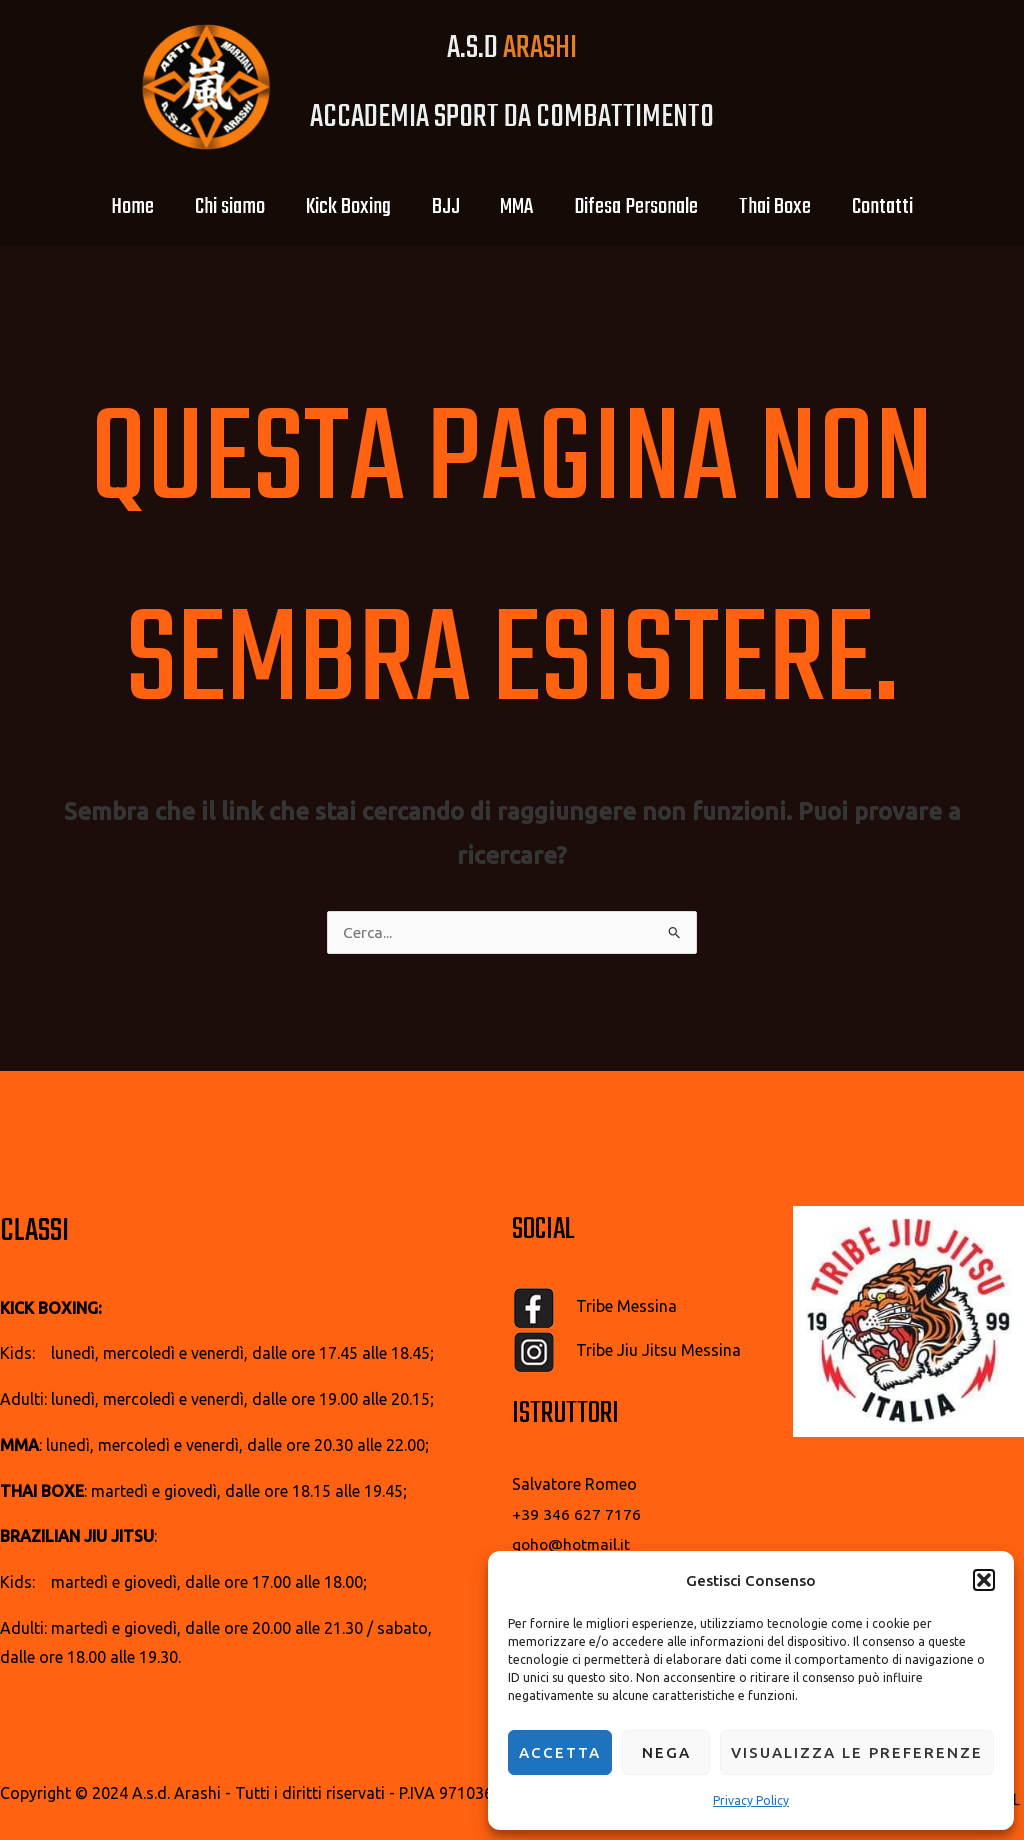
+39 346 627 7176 (576, 1515)
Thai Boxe (798, 207)
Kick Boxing (334, 207)
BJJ (441, 207)
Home (100, 207)
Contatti (914, 207)
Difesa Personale (650, 207)
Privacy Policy (751, 1800)
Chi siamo (207, 207)
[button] (984, 1575)
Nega (666, 1752)
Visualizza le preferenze (857, 1752)
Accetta (560, 1752)
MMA (521, 207)
